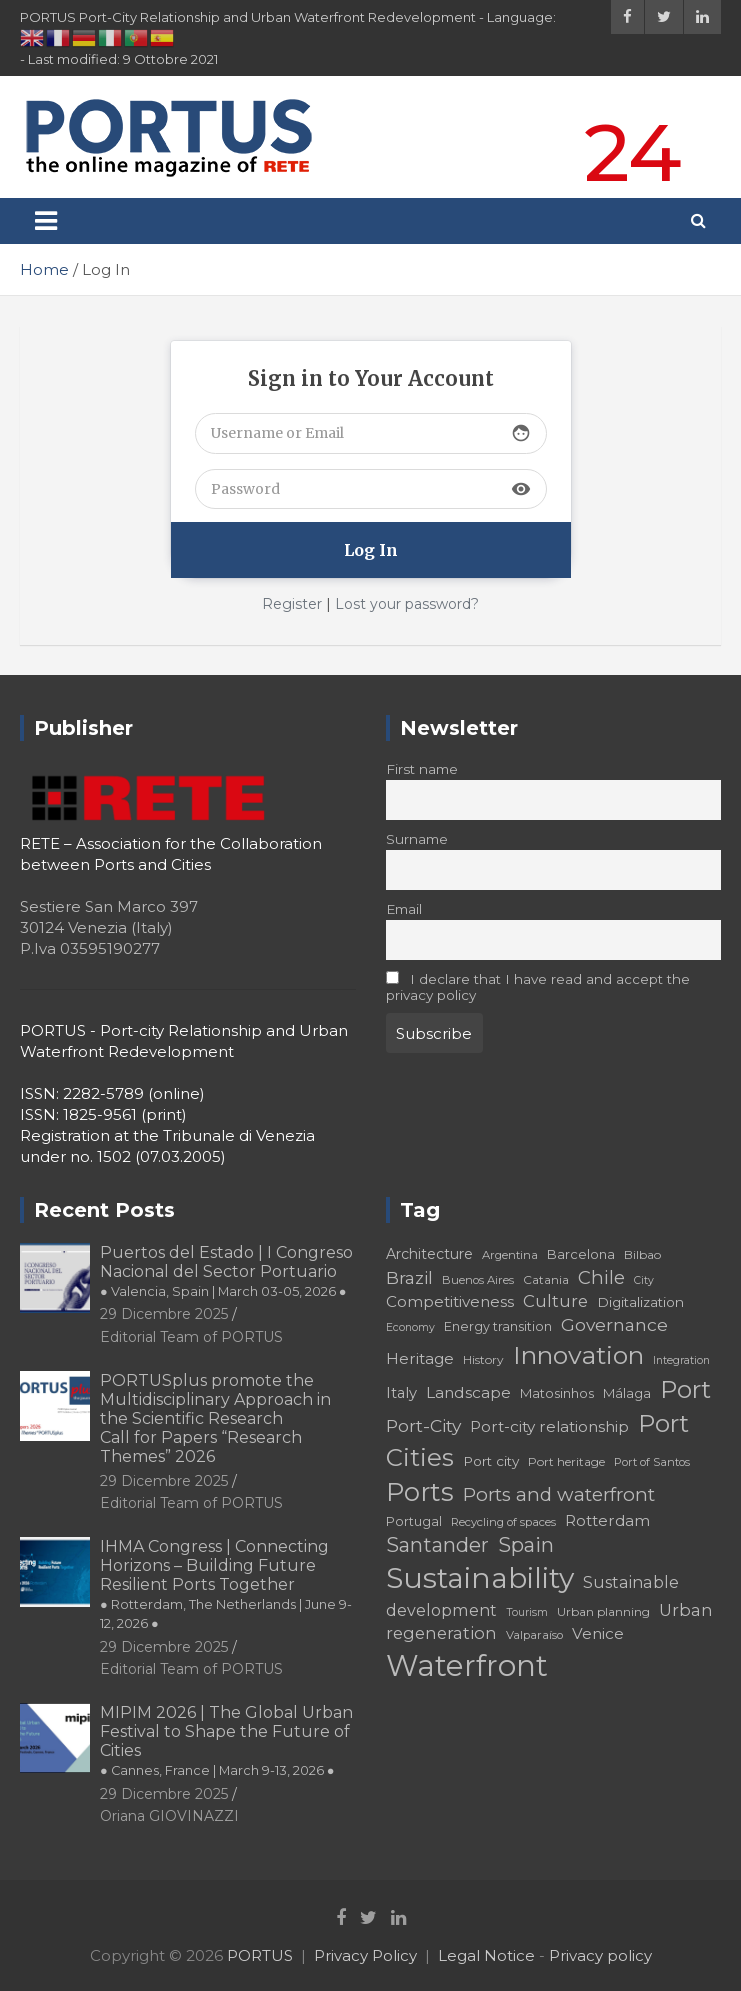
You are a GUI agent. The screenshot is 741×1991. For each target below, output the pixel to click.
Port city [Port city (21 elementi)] (491, 1461)
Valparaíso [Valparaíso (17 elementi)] (534, 1635)
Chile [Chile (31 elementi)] (601, 1277)
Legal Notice (486, 1955)
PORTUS (260, 1955)
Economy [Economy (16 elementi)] (410, 1327)
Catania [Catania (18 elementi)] (546, 1279)
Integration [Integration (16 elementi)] (681, 1360)
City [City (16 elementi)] (644, 1280)
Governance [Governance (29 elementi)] (614, 1324)
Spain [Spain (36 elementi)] (526, 1545)
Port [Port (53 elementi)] (685, 1389)
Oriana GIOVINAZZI (169, 1816)
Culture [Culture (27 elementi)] (555, 1301)
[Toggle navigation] (46, 221)
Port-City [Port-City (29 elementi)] (423, 1425)
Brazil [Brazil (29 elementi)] (409, 1277)
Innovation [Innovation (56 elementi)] (578, 1355)
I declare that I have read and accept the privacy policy (538, 987)
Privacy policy (600, 1955)
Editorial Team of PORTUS (191, 1337)
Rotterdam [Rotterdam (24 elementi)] (607, 1520)
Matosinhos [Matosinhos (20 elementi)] (557, 1393)
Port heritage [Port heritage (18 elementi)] (566, 1461)
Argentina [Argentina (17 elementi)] (510, 1255)
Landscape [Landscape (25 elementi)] (468, 1392)
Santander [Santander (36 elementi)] (437, 1545)
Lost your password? (407, 604)
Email (404, 909)
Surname (417, 839)
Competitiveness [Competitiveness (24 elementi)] (450, 1301)
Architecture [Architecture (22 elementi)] (429, 1254)
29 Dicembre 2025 (164, 1314)
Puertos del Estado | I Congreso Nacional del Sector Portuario (226, 1271)
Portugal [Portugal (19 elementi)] (414, 1521)
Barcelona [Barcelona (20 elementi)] (581, 1254)
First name (422, 769)
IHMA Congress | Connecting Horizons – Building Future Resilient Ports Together (226, 1584)
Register (292, 604)
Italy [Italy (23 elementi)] (401, 1393)
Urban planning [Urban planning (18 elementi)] (603, 1611)
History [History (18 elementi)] (483, 1359)
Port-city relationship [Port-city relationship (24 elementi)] (549, 1426)
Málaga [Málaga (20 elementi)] (627, 1393)
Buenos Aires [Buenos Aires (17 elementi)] (478, 1280)
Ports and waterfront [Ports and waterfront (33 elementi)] (559, 1494)
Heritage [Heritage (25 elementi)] (420, 1358)
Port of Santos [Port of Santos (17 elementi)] (652, 1462)
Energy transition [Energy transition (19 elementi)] (498, 1326)
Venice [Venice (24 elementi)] (598, 1633)
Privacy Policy (365, 1955)
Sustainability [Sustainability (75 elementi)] (480, 1578)
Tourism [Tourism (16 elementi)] (527, 1612)
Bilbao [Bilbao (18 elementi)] (642, 1254)
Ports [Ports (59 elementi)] (420, 1491)
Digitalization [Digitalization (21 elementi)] (640, 1302)
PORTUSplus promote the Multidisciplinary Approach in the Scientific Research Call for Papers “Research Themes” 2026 (215, 1419)
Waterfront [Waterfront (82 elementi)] (467, 1665)
